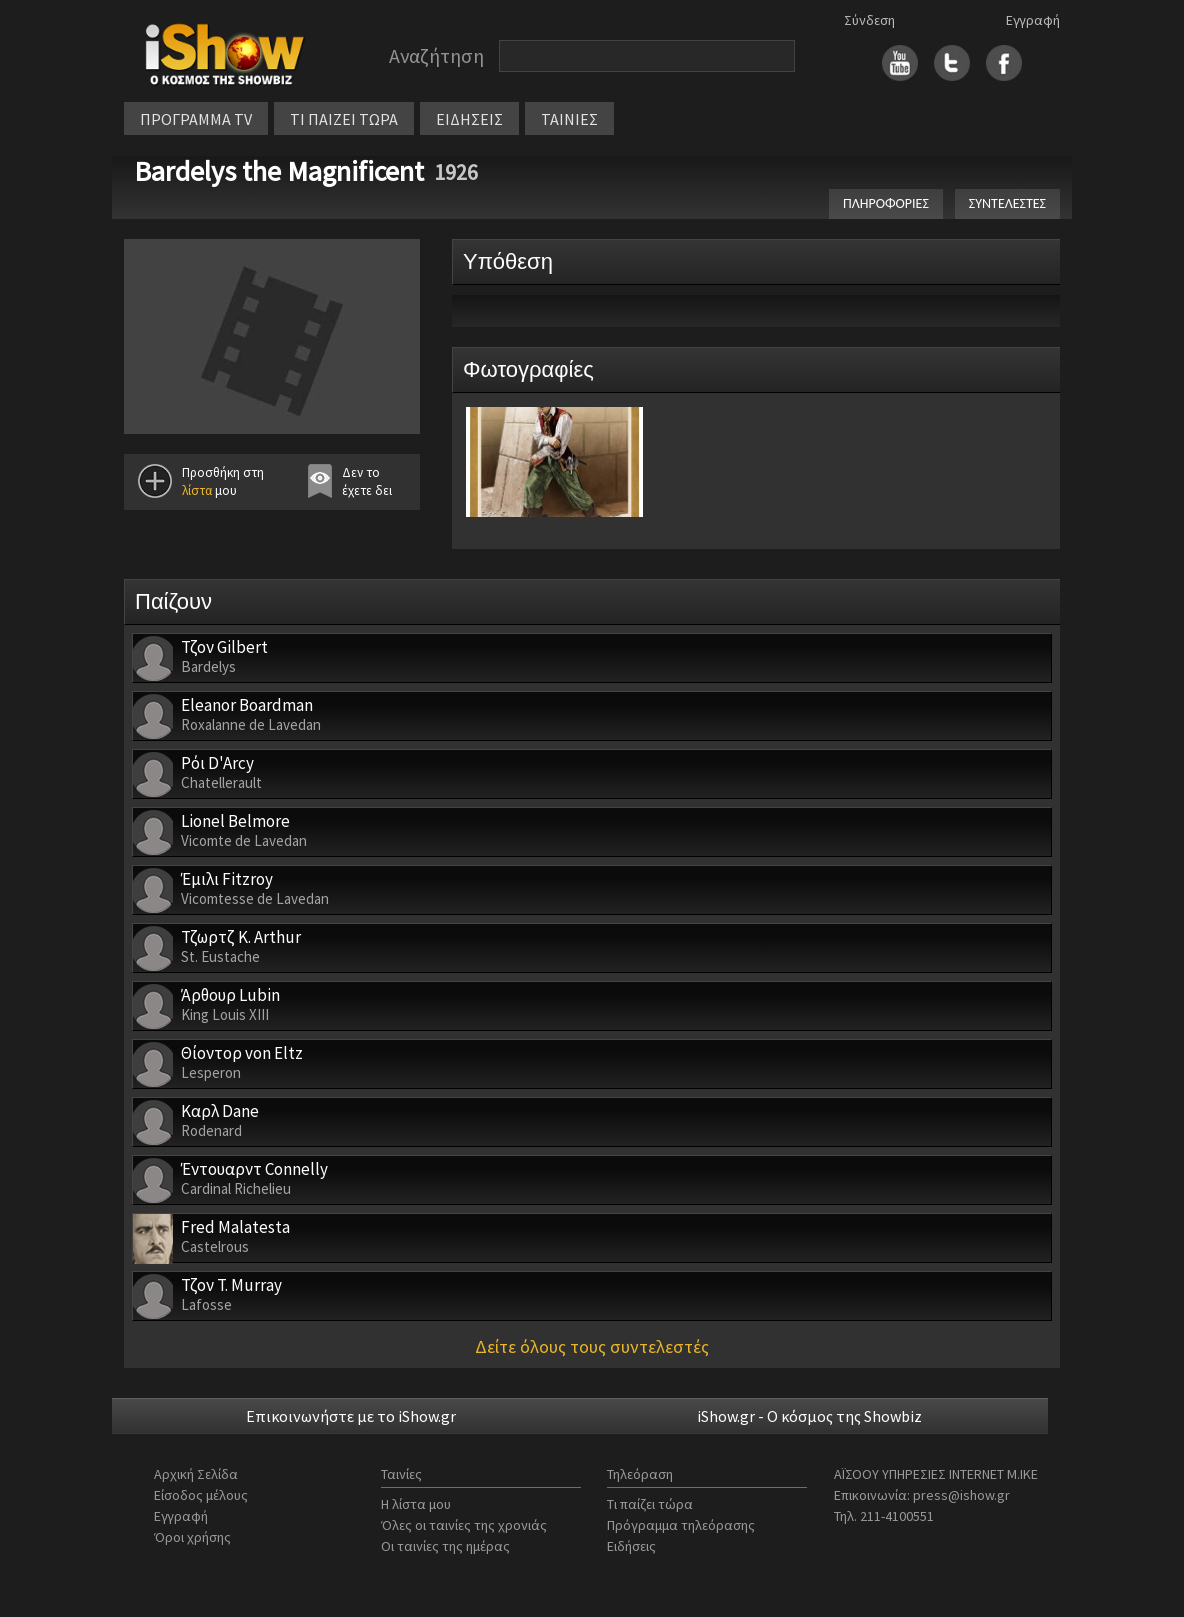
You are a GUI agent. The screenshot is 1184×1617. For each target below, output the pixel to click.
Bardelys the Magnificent (279, 171)
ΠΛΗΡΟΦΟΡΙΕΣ (886, 203)
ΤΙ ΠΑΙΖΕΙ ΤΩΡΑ (344, 119)
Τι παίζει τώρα (650, 1504)
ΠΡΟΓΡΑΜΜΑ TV (196, 119)
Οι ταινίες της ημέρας (445, 1546)
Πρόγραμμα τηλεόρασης (681, 1525)
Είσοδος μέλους (201, 1495)
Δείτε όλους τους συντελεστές (592, 1346)
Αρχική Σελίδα (196, 1474)
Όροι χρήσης (192, 1537)
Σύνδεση (869, 20)
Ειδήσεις (631, 1546)
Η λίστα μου (416, 1504)
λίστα (197, 490)
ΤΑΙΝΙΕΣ (569, 119)
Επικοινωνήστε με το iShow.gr (351, 1416)
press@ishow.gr (961, 1495)
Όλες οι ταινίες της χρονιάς (464, 1525)
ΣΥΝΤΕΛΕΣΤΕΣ (1007, 203)
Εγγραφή (1033, 20)
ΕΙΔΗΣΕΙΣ (469, 119)
